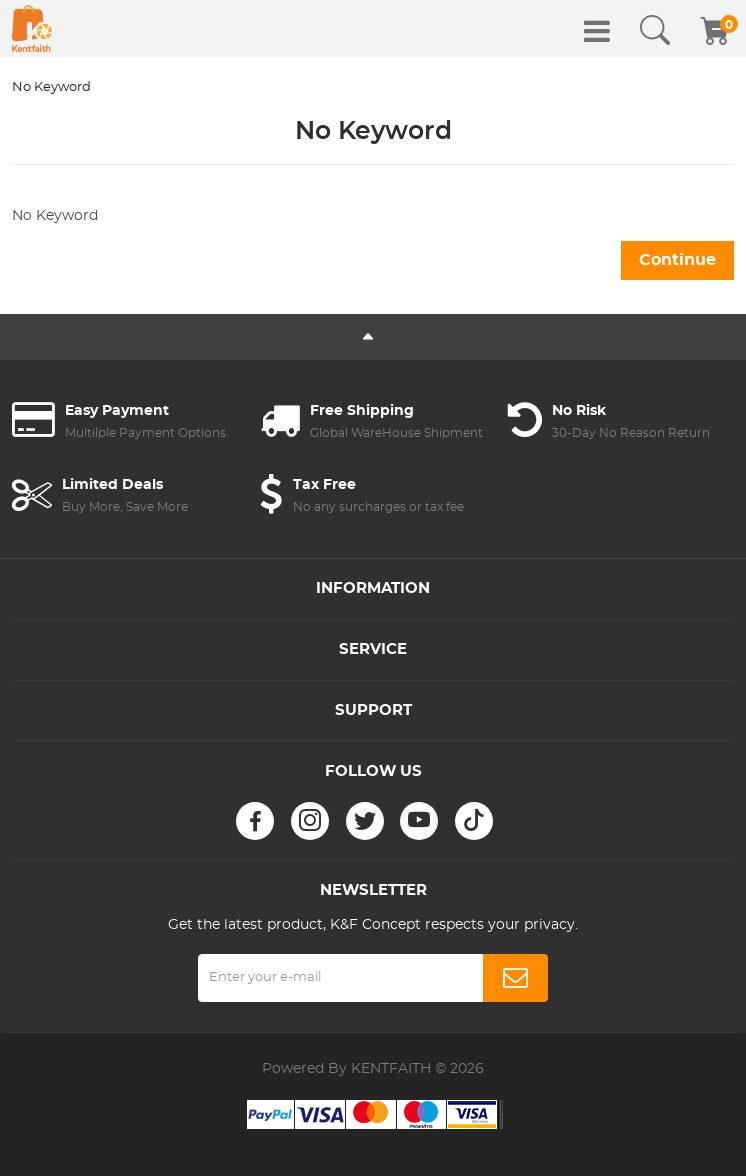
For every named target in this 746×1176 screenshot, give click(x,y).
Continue (677, 260)
